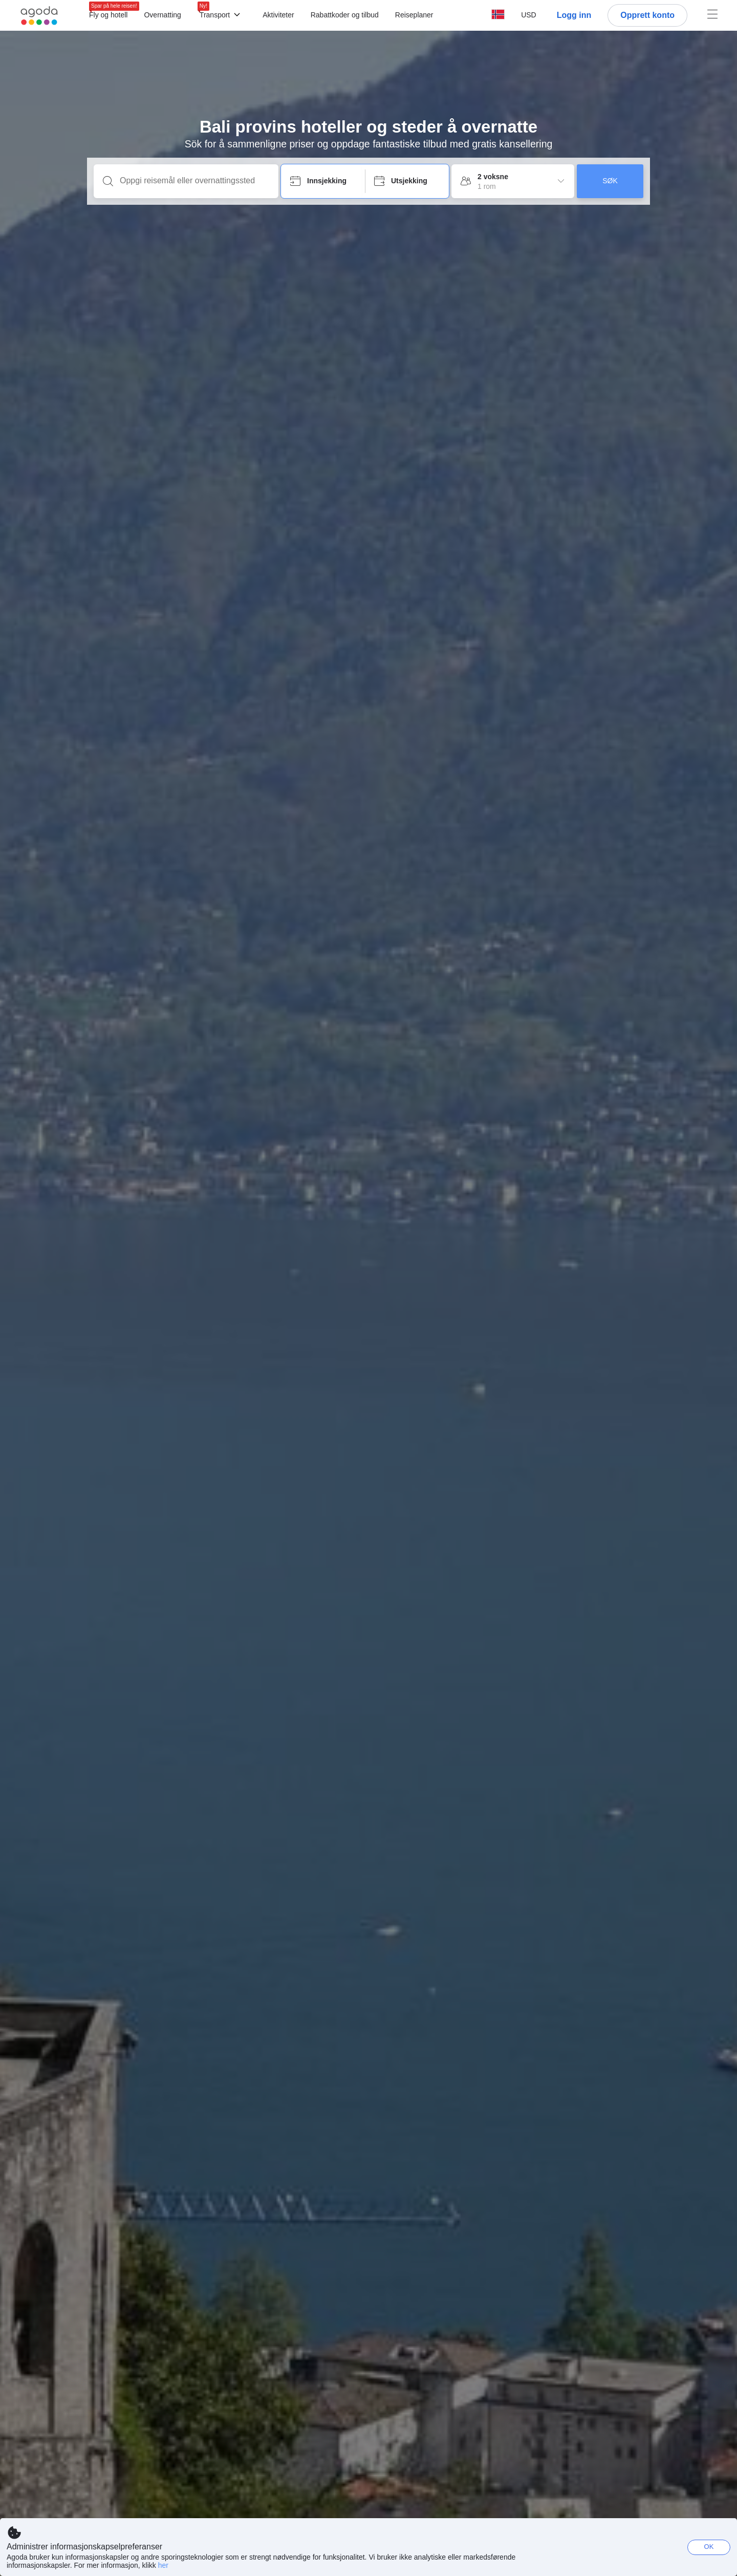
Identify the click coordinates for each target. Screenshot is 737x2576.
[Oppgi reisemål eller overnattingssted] (194, 181)
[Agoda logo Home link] (39, 15)
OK (709, 2546)
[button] (529, 15)
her (163, 2565)
